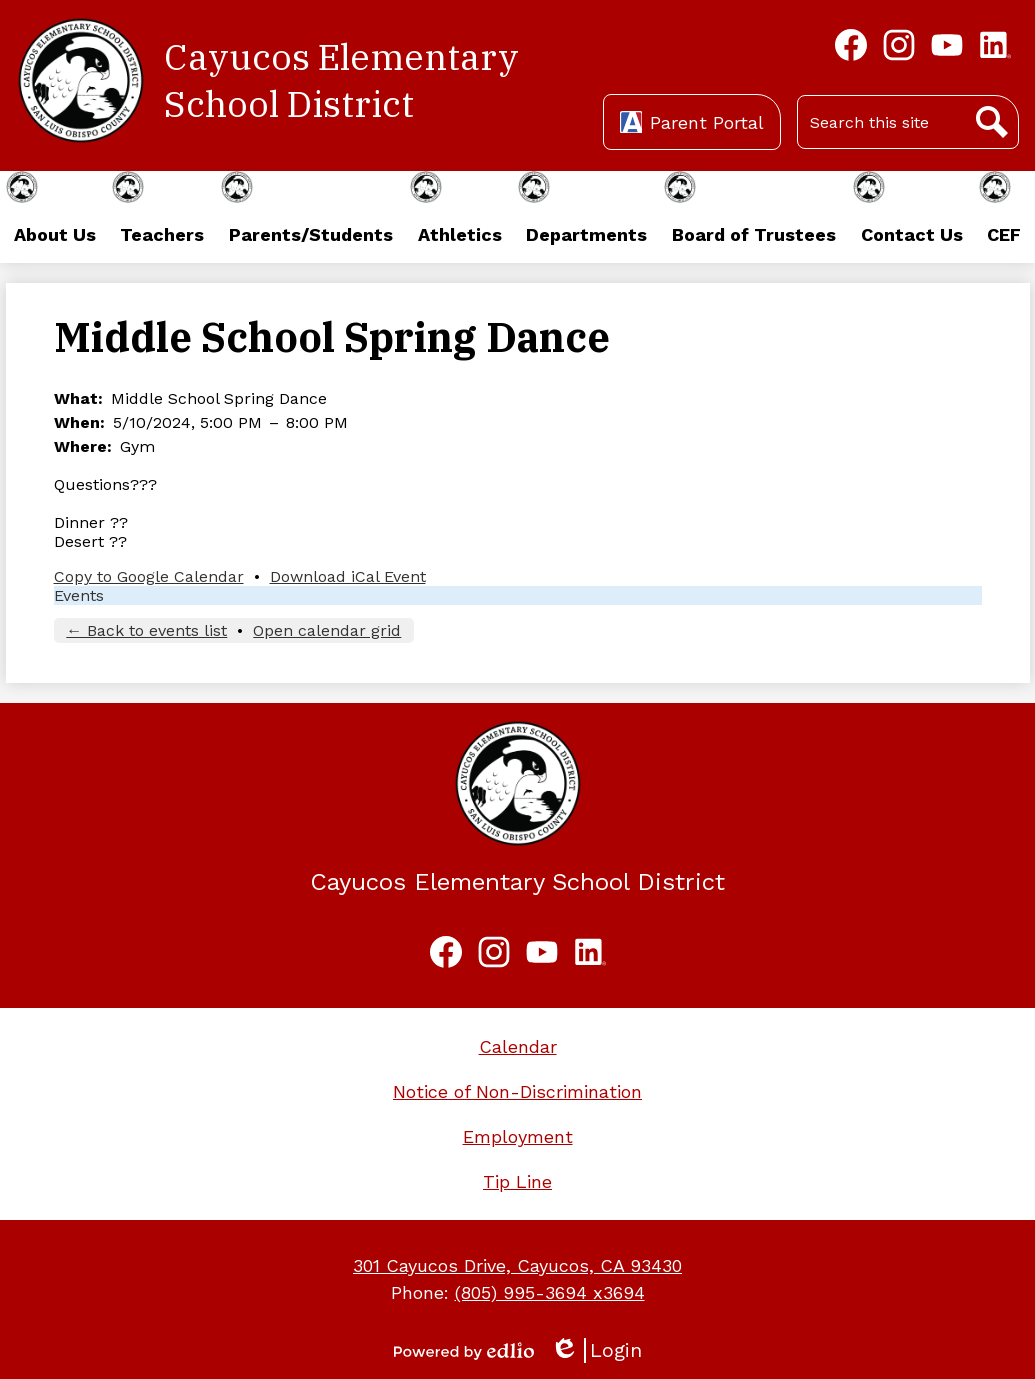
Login (596, 1350)
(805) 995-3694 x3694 (550, 1292)
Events (79, 595)
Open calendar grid (327, 630)
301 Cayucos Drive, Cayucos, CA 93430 (517, 1265)
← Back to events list (146, 630)
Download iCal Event (348, 576)
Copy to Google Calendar (149, 576)
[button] (54, 217)
